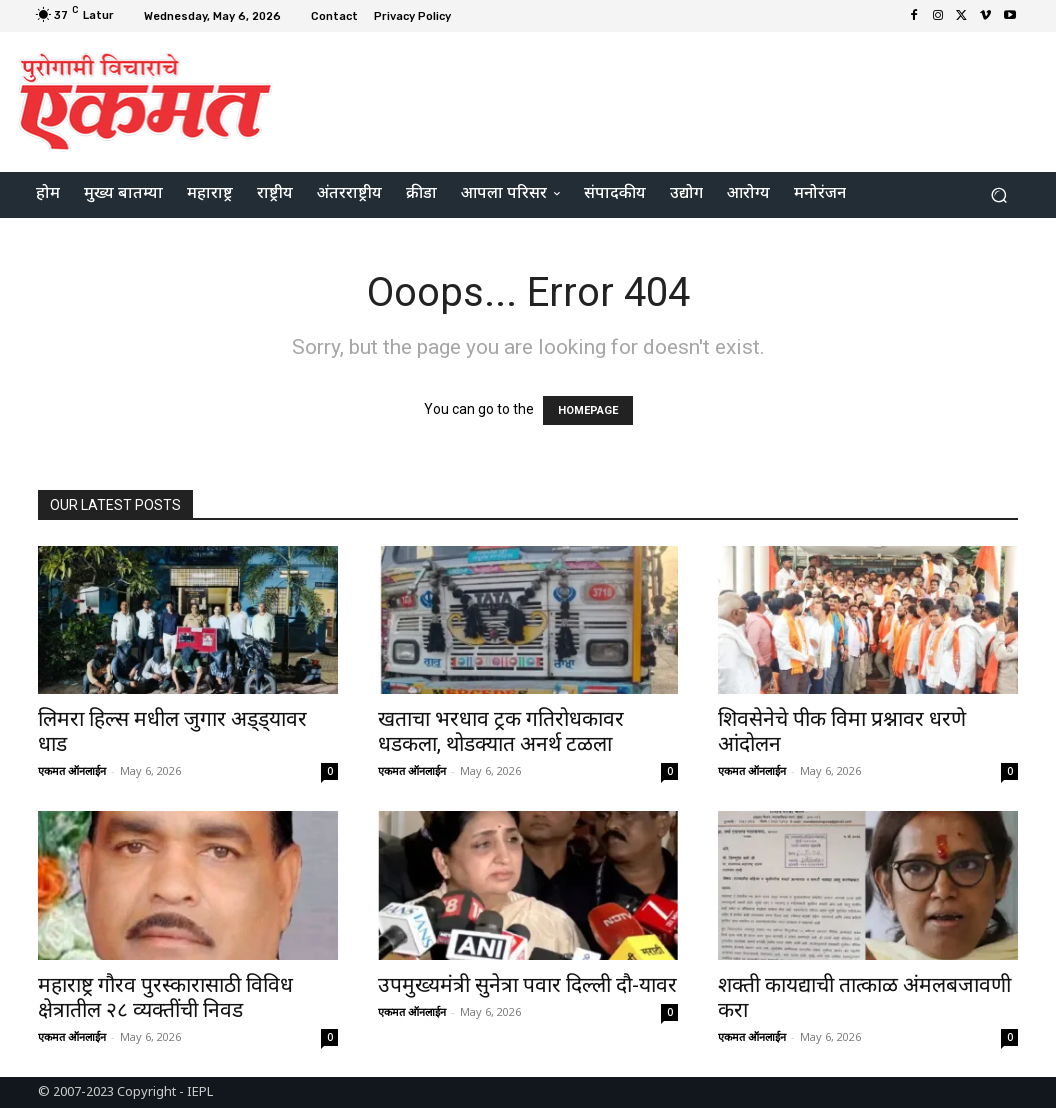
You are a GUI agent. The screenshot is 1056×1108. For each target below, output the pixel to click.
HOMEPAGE (588, 410)
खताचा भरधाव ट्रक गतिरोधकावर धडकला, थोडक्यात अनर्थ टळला (501, 731)
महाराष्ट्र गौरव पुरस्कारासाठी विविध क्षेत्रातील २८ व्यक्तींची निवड (165, 997)
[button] (998, 195)
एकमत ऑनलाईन (72, 770)
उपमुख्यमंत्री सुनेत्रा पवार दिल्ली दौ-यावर (527, 985)
